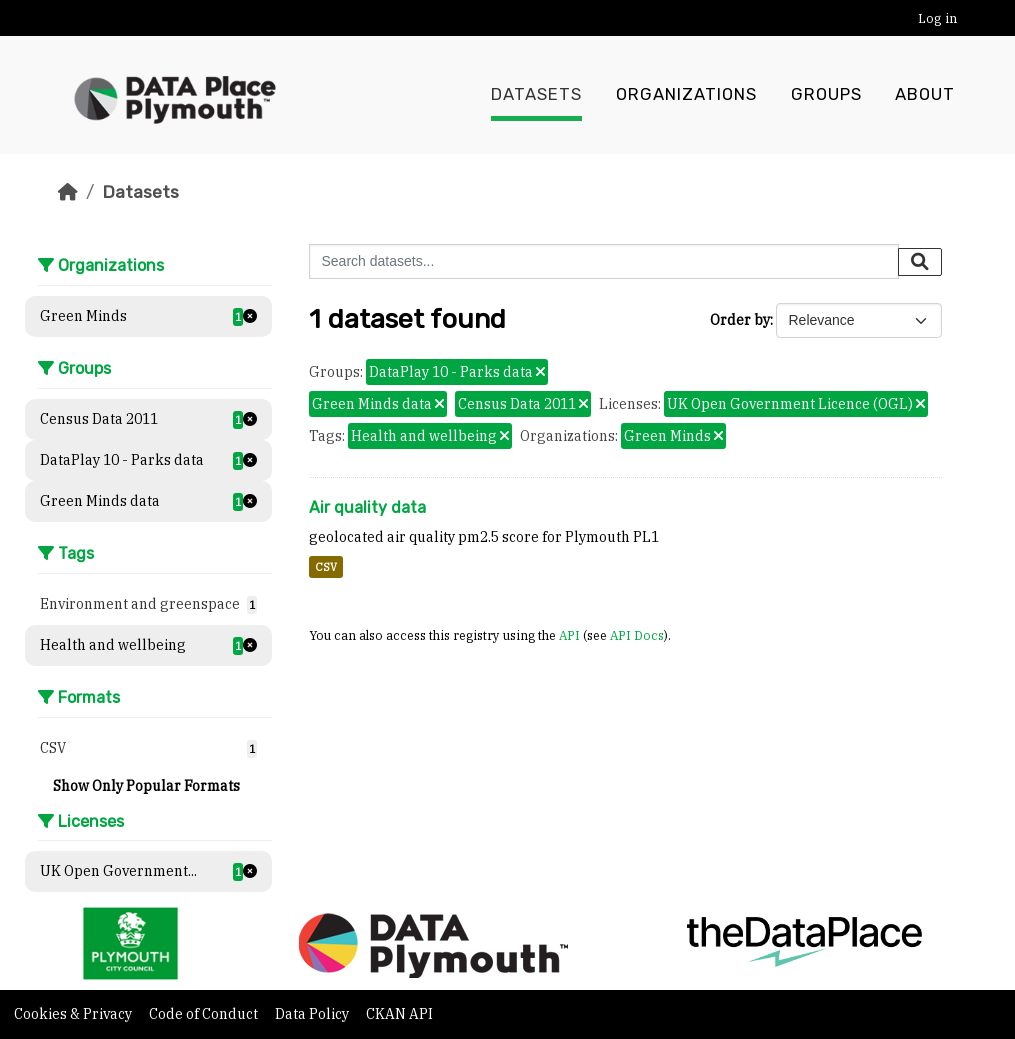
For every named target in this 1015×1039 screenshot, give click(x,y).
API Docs (637, 635)
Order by (740, 320)
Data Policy (313, 1014)
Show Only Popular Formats (146, 786)
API (569, 635)
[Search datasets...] (604, 261)
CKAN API (399, 1014)
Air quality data (367, 507)
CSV (326, 567)
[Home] (68, 192)
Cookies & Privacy (74, 1014)
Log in (937, 18)
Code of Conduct (205, 1014)
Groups (826, 95)
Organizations (686, 95)
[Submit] (920, 262)
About (925, 95)
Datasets (536, 95)
